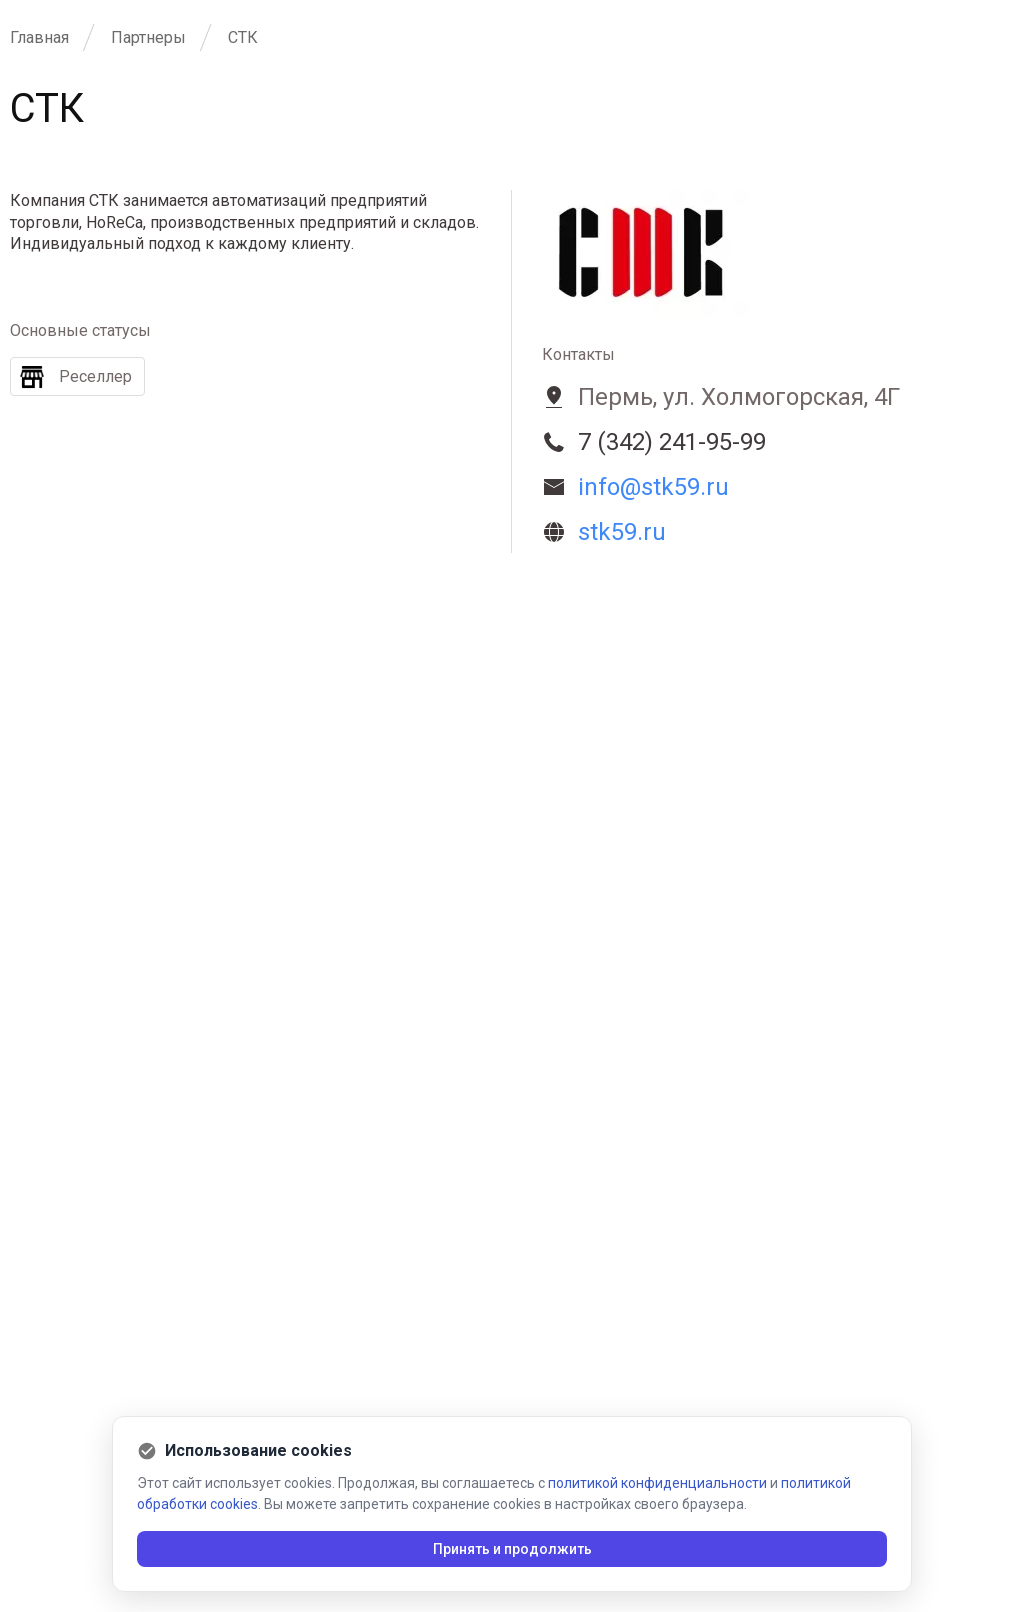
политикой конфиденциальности (657, 1483)
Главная (39, 37)
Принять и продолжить (512, 1549)
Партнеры (148, 37)
